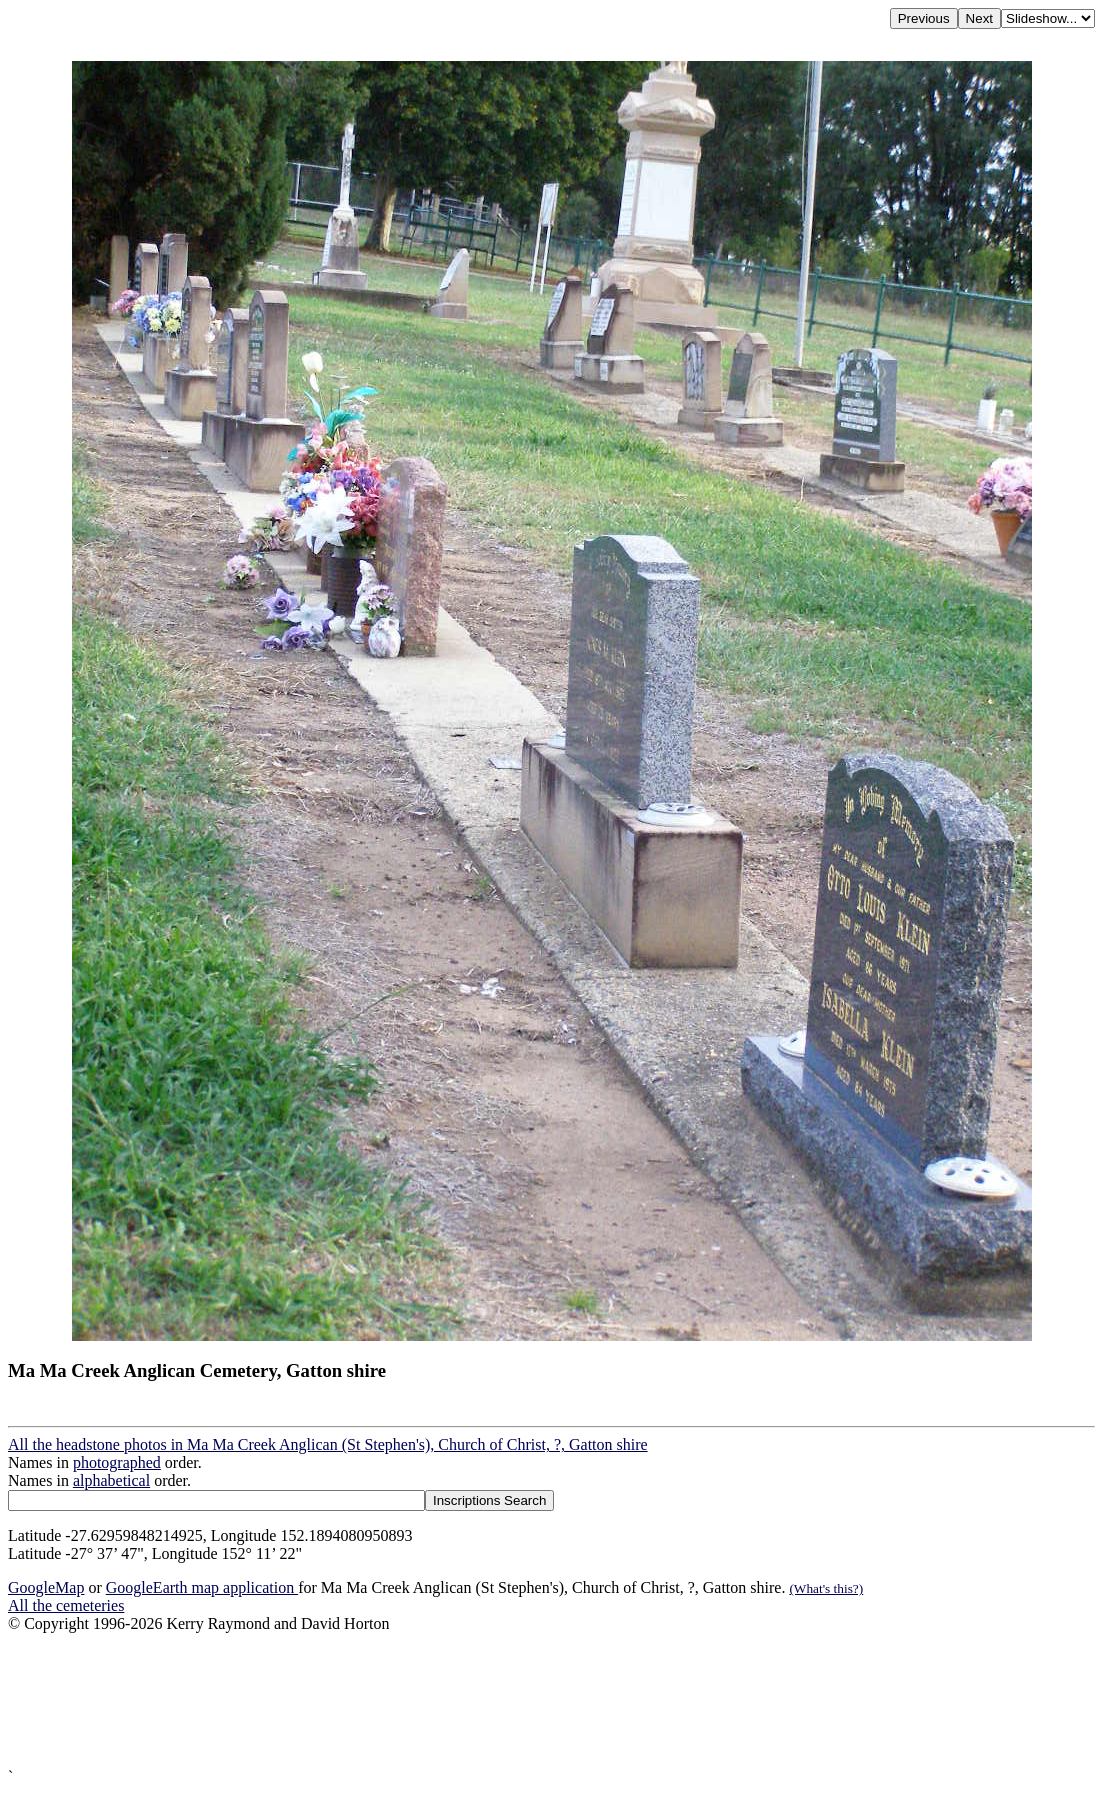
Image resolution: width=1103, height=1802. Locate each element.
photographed (117, 1462)
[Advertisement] (551, 1700)
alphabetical (111, 1480)
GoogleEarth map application (202, 1587)
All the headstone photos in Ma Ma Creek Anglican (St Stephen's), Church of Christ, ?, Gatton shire (328, 1444)
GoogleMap (46, 1587)
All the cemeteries (66, 1605)
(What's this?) (826, 1588)
